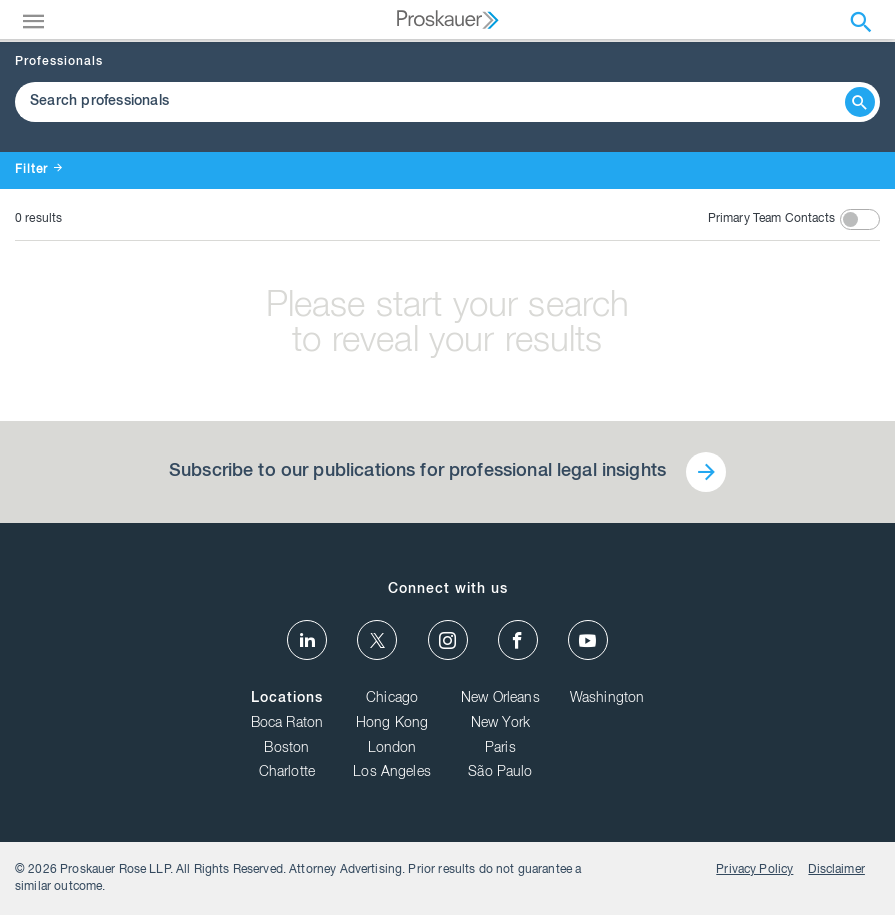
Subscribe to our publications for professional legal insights (417, 472)
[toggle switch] (860, 219)
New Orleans (500, 699)
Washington (607, 699)
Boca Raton (287, 724)
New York (500, 724)
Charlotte (287, 773)
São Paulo (500, 773)
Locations (287, 699)
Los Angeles (392, 773)
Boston (286, 749)
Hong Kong (392, 724)
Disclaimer (836, 870)
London (392, 749)
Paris (500, 749)
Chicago (392, 699)
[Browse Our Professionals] (432, 102)
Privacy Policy (754, 870)
